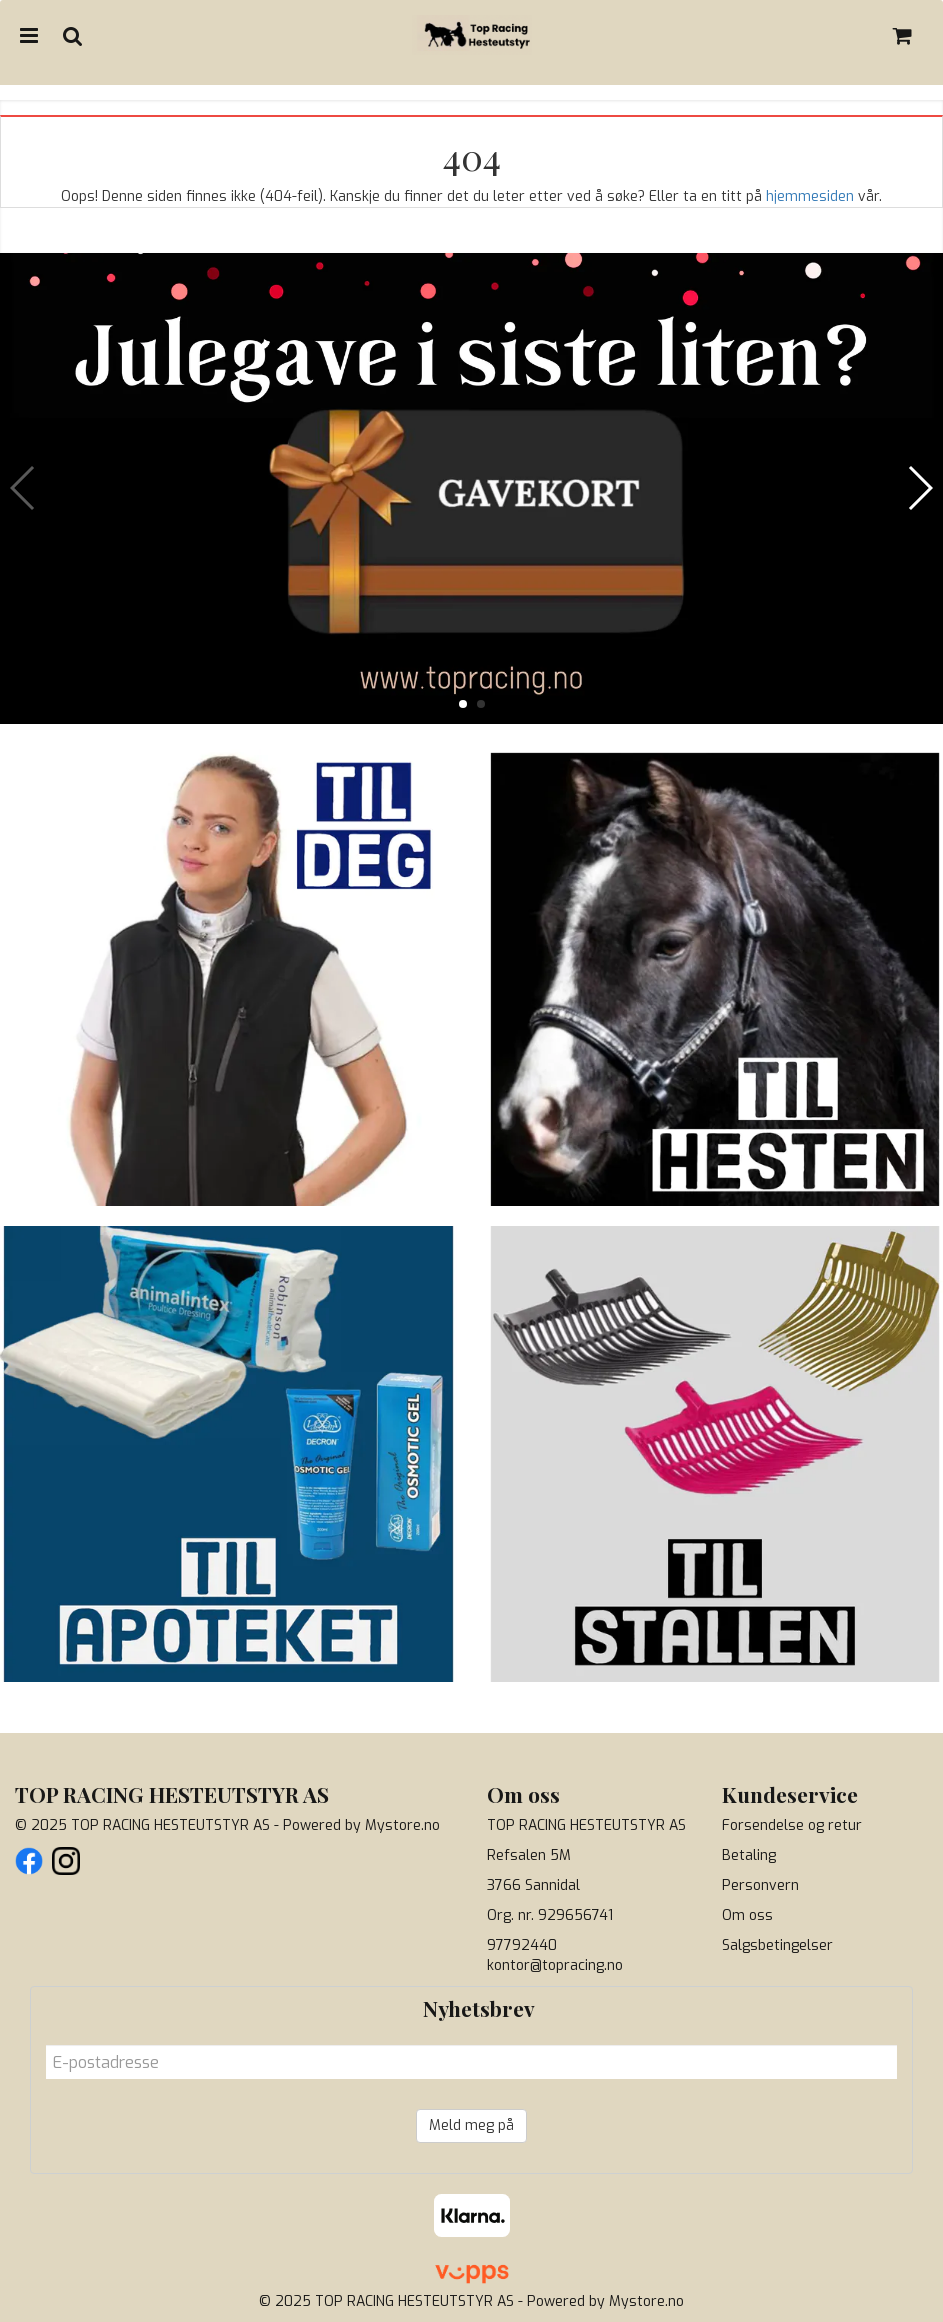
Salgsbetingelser (777, 1945)
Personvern (760, 1885)
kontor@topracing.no (555, 1965)
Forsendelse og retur (792, 1825)
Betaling (749, 1855)
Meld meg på (471, 2125)
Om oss (747, 1915)
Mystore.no (402, 1825)
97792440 (522, 1945)
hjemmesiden (810, 196)
